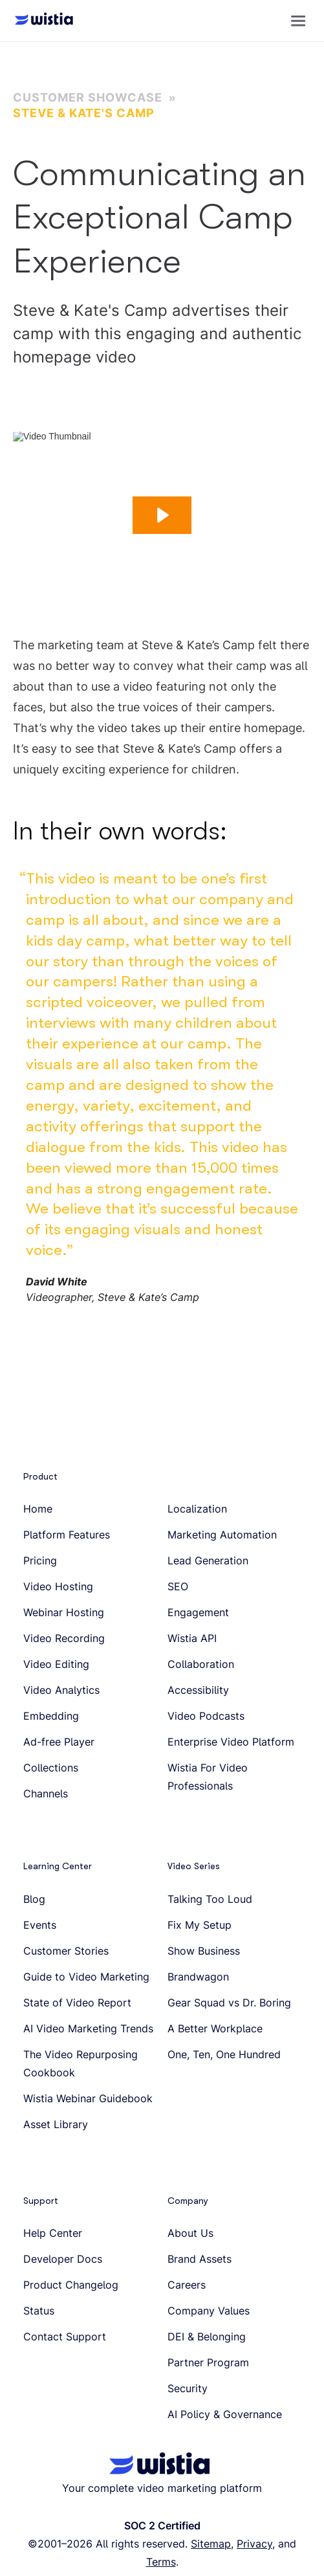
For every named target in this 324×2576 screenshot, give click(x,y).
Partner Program (208, 2362)
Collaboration (200, 1664)
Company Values (208, 2310)
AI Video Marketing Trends (88, 2028)
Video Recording (64, 1638)
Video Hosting (58, 1586)
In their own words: (120, 831)
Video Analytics (61, 1689)
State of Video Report (77, 2002)
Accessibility (198, 1689)
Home (37, 1508)
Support (40, 2200)
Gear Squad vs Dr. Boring (229, 2002)
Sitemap (211, 2543)
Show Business (203, 1950)
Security (187, 2388)
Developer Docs (62, 2258)
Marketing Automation (222, 1534)
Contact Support (64, 2336)
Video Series (193, 1866)
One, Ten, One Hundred (224, 2054)
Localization (197, 1508)
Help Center (52, 2232)
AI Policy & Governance (224, 2414)
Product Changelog (70, 2284)
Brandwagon (198, 1976)
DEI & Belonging (206, 2336)
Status (38, 2310)
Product (40, 1476)
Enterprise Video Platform (230, 1741)
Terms (161, 2561)
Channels (45, 1793)
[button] (298, 20)
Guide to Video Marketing (86, 1976)
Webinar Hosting (63, 1612)
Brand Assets (199, 2258)
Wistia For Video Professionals (207, 1776)
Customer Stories (66, 1950)
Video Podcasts (205, 1715)
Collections (50, 1767)
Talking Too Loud (209, 1899)
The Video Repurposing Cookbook (80, 2063)
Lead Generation (207, 1560)
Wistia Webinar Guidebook (88, 2098)
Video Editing (56, 1664)
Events (39, 1924)
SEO (177, 1586)
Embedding (51, 1715)
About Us (190, 2232)
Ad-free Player (58, 1741)
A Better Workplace (215, 2028)
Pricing (40, 1560)
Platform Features (66, 1534)
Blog (34, 1899)
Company (187, 2200)
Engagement (198, 1612)
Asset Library (55, 2124)
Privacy (254, 2543)
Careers (186, 2284)
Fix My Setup (199, 1924)
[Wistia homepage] (40, 20)
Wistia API (192, 1638)
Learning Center (57, 1866)
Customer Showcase (87, 97)
